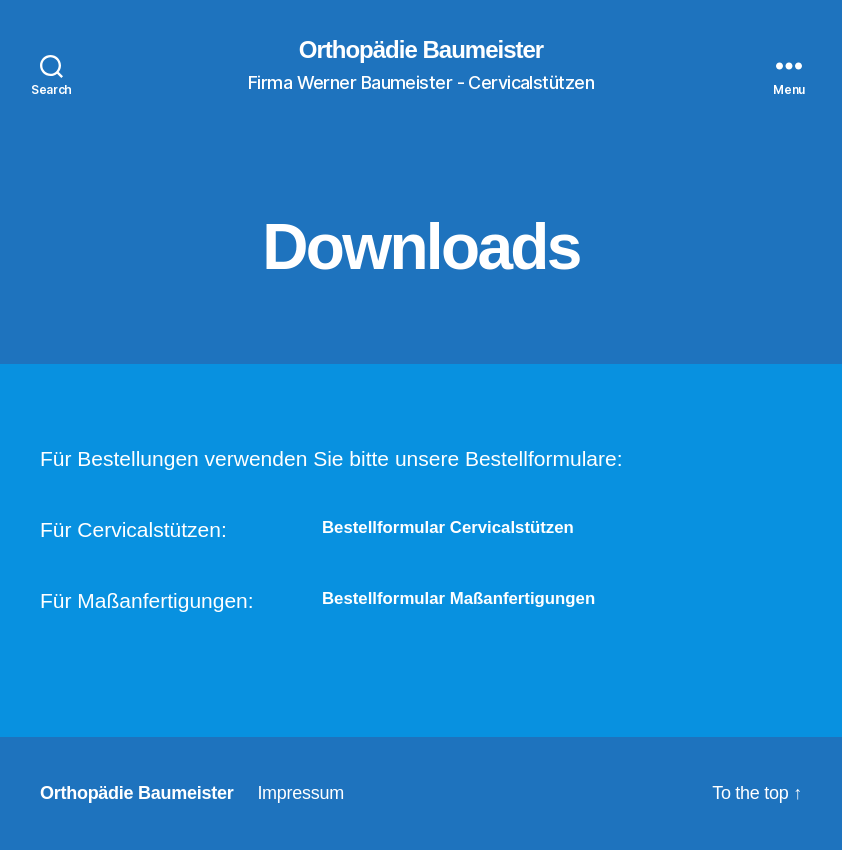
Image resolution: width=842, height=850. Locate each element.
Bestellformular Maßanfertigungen (458, 598)
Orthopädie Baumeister (421, 50)
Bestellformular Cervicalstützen (448, 527)
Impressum (300, 793)
